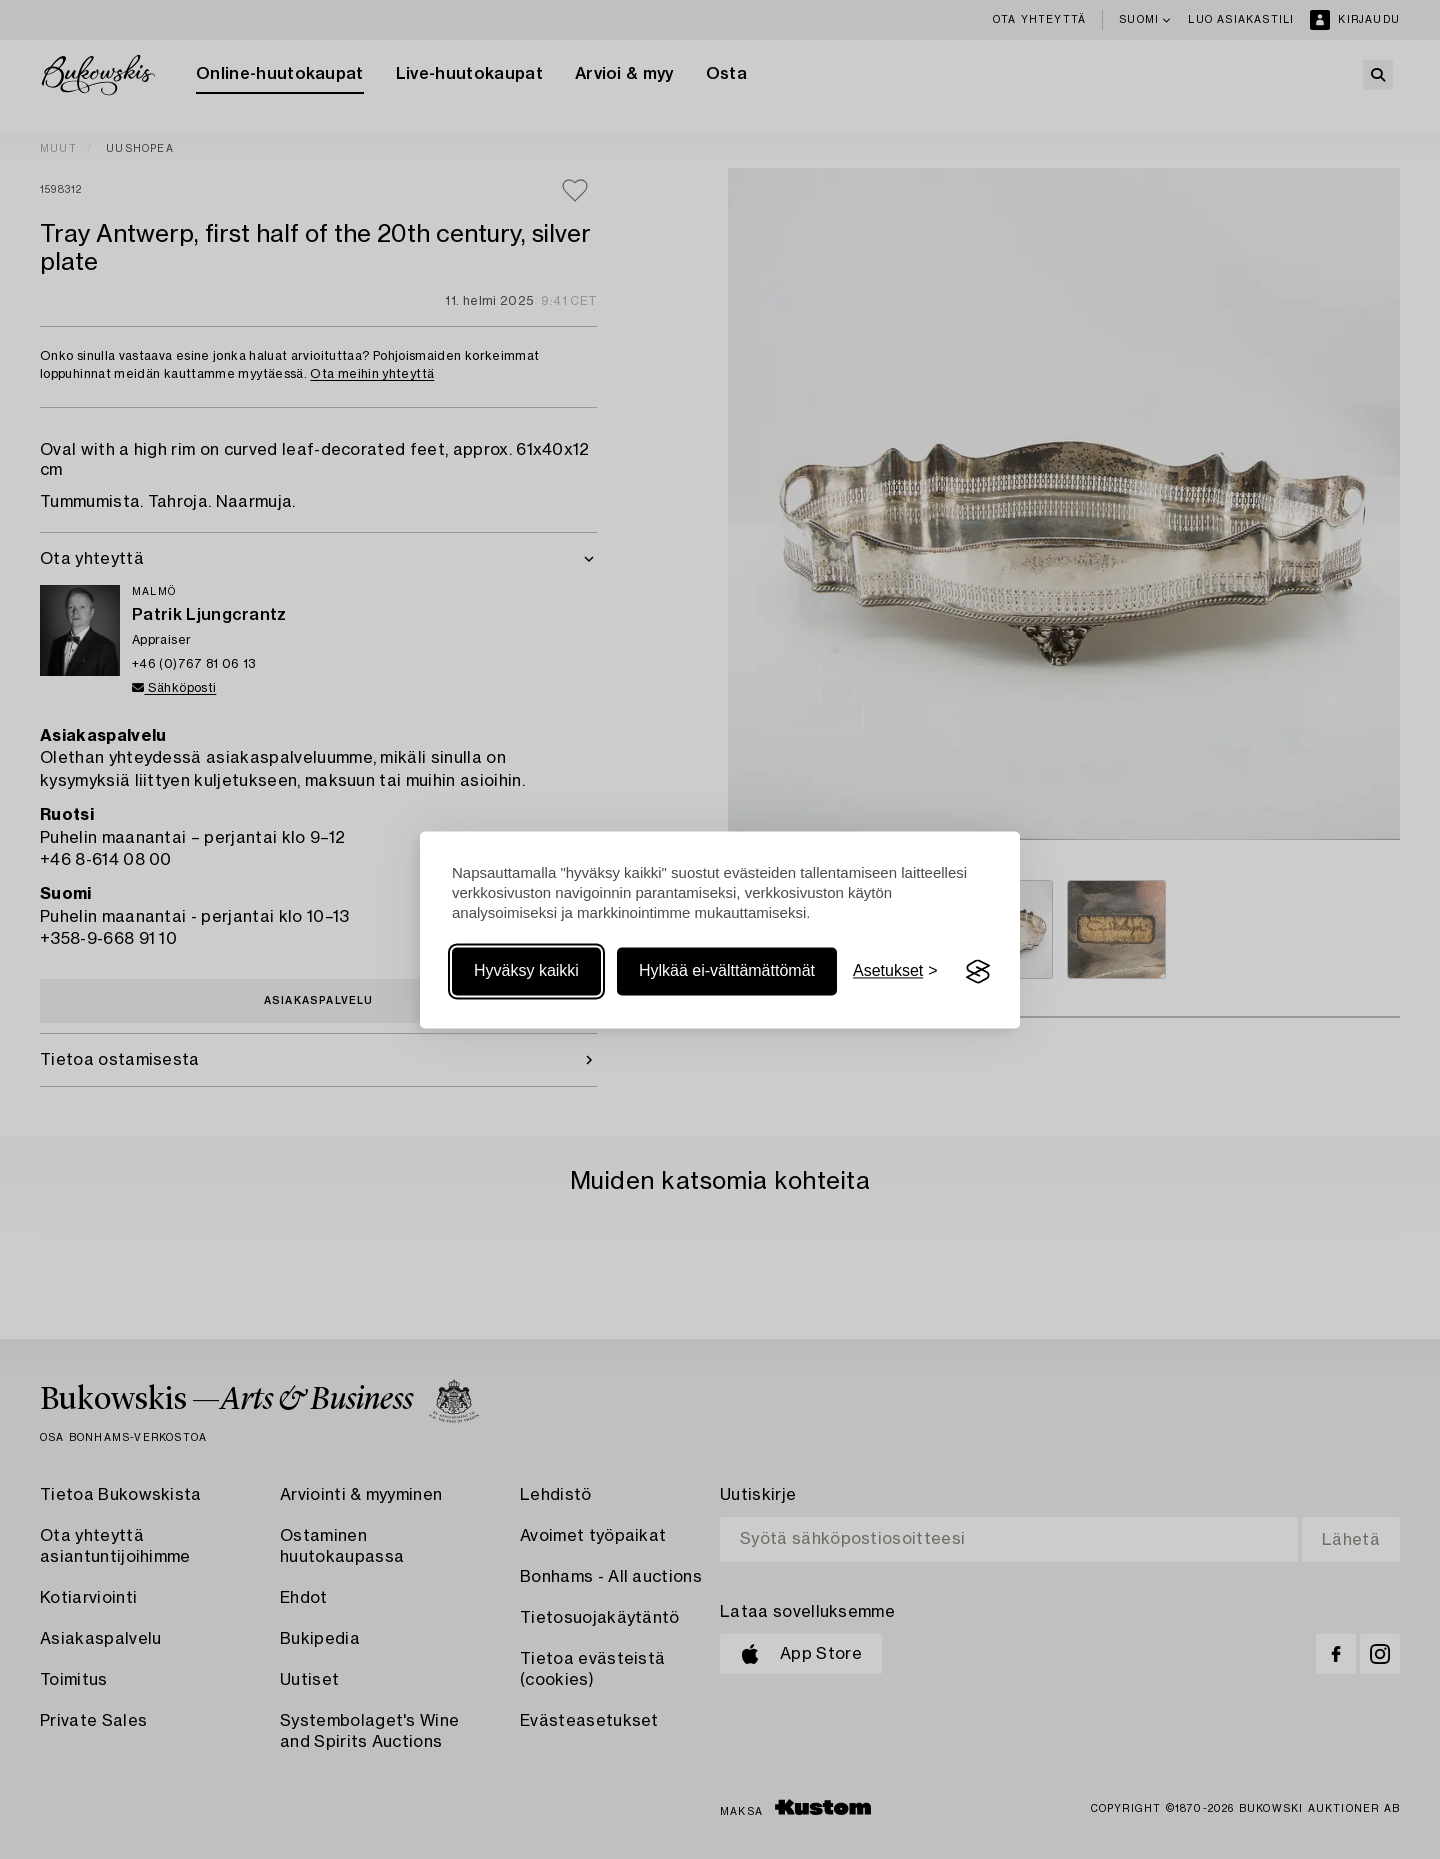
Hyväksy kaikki (526, 971)
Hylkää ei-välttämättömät (727, 971)
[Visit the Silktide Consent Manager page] (978, 972)
